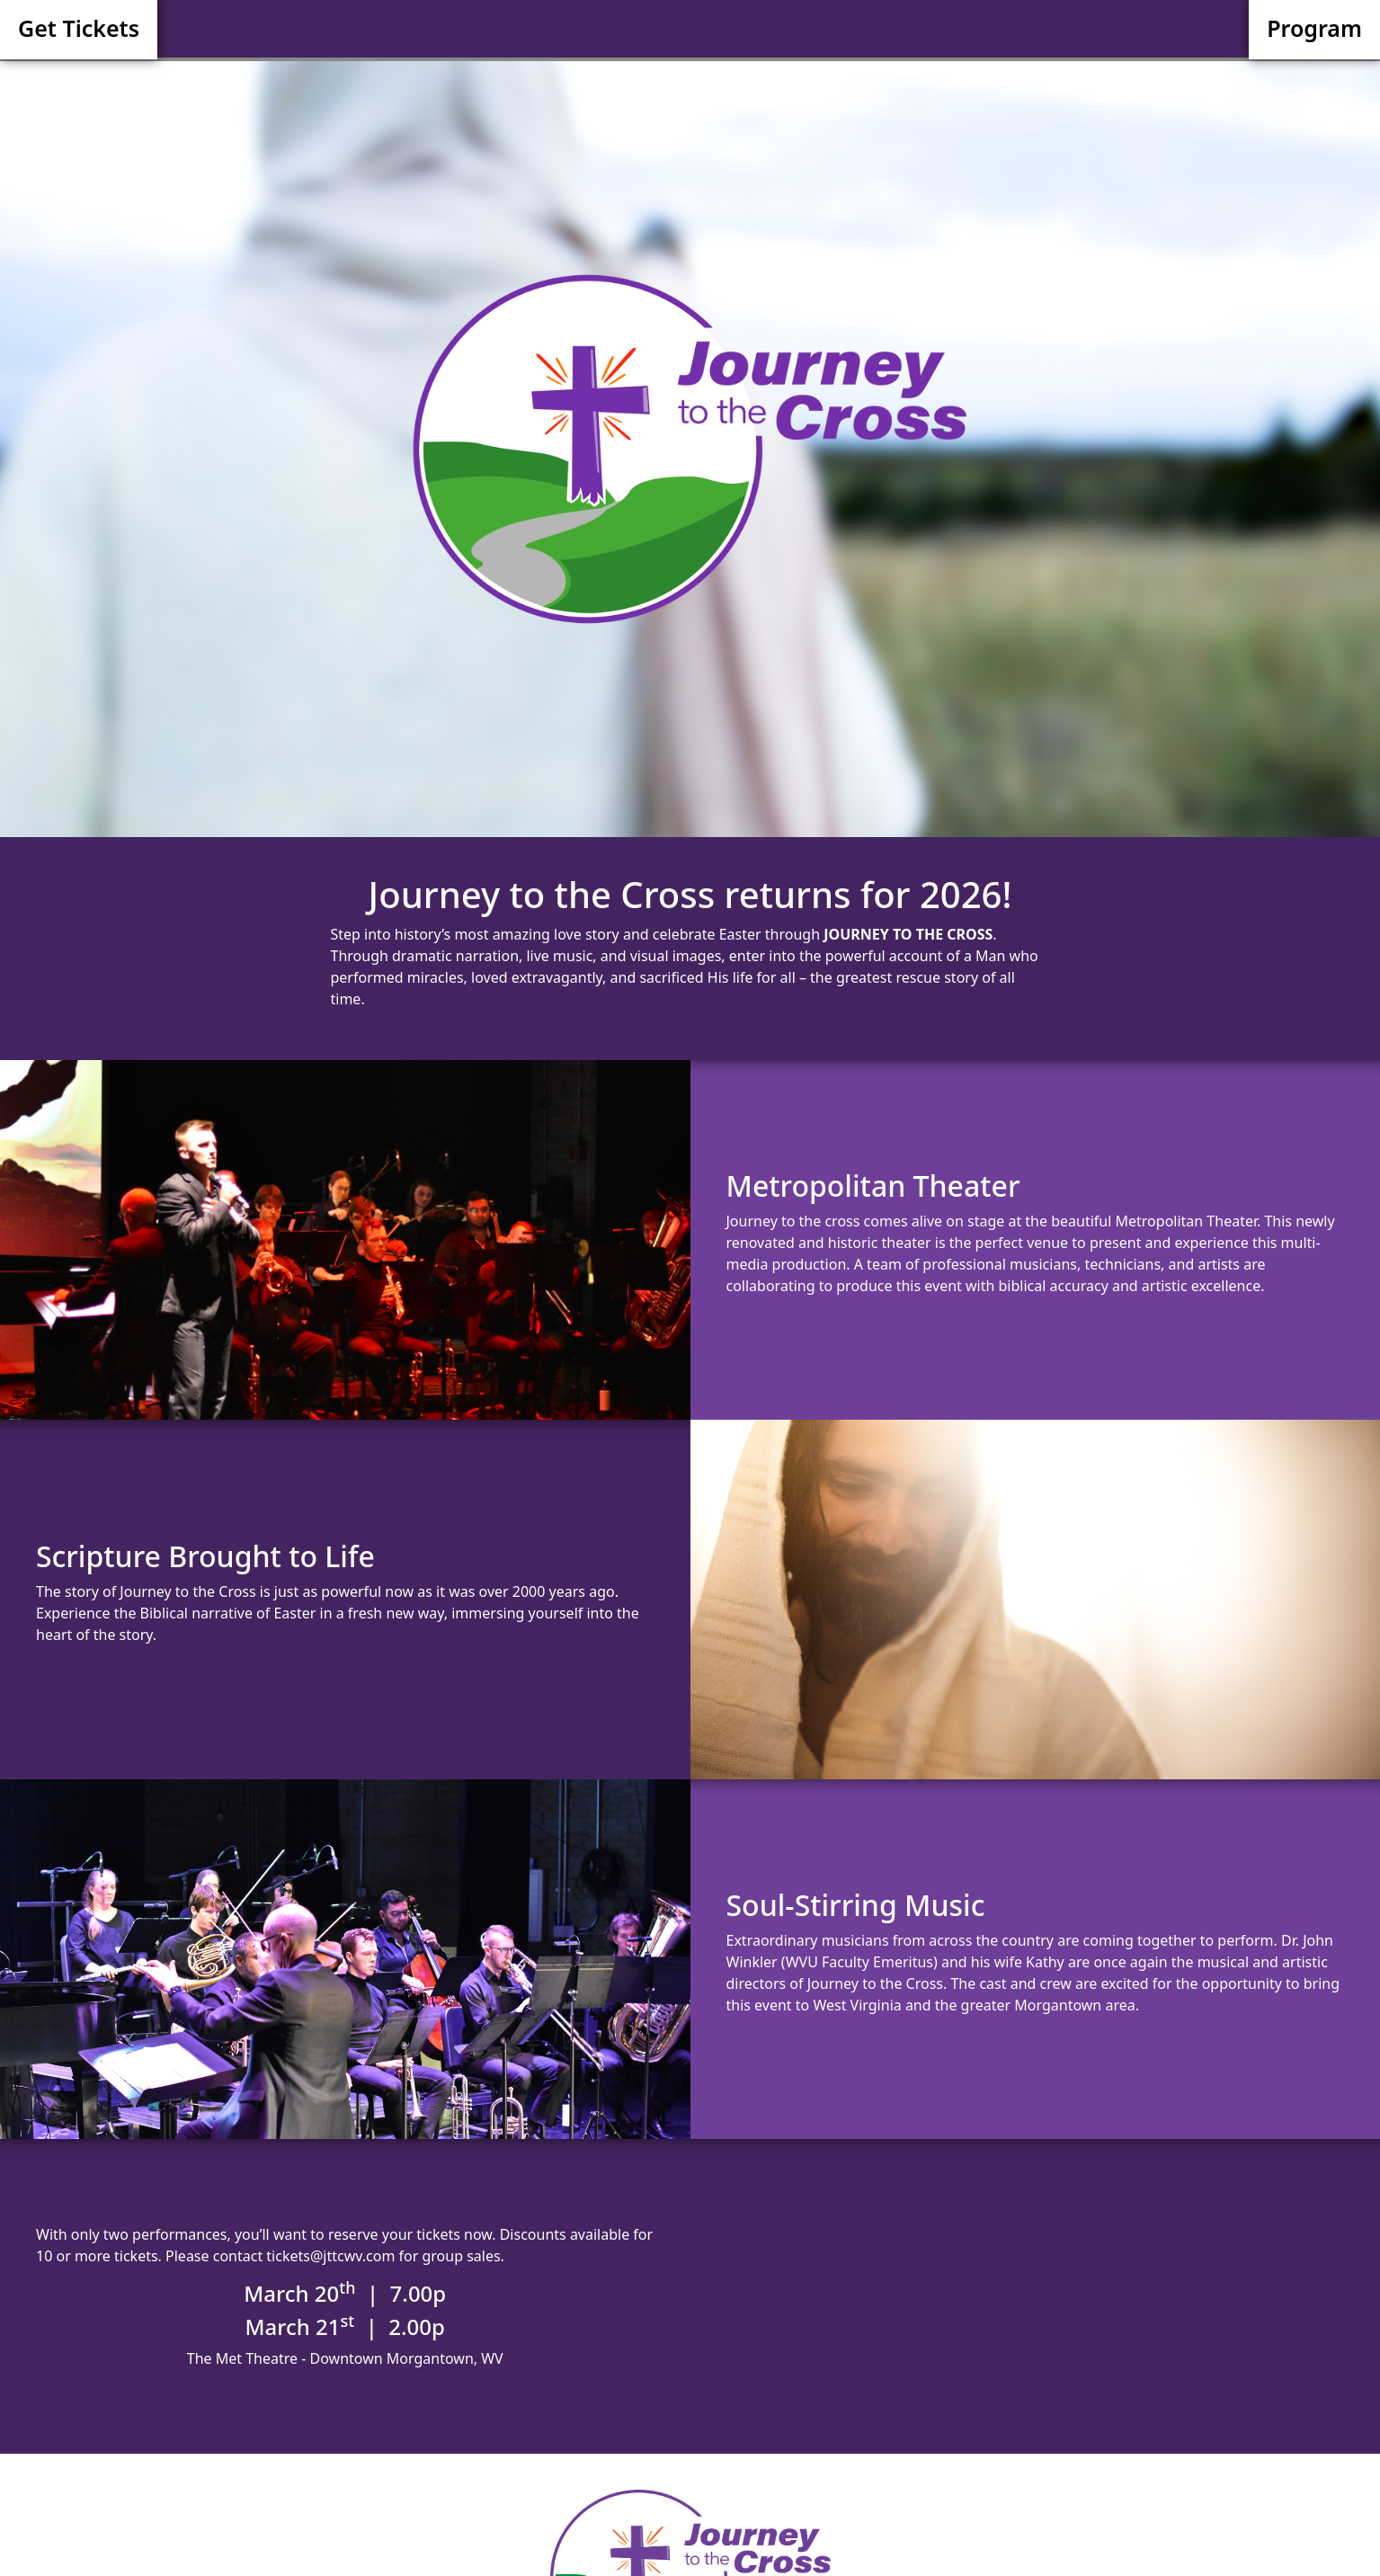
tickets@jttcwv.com (330, 2256)
